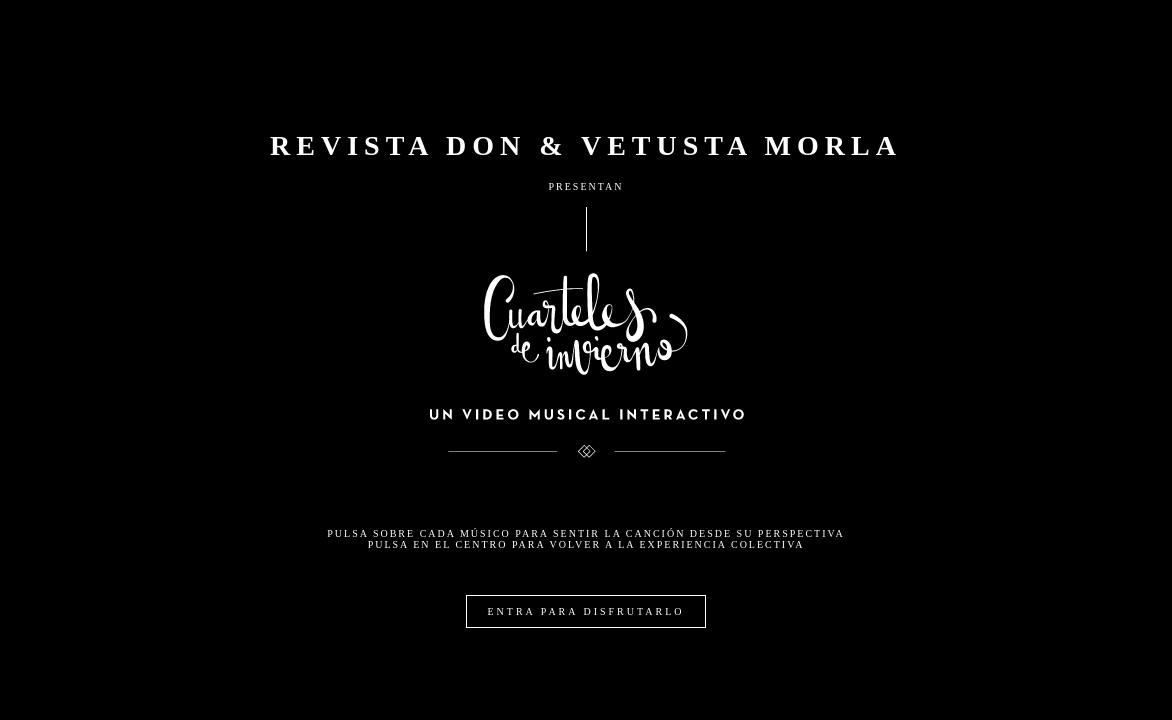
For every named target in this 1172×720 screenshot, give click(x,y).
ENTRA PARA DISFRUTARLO (585, 611)
